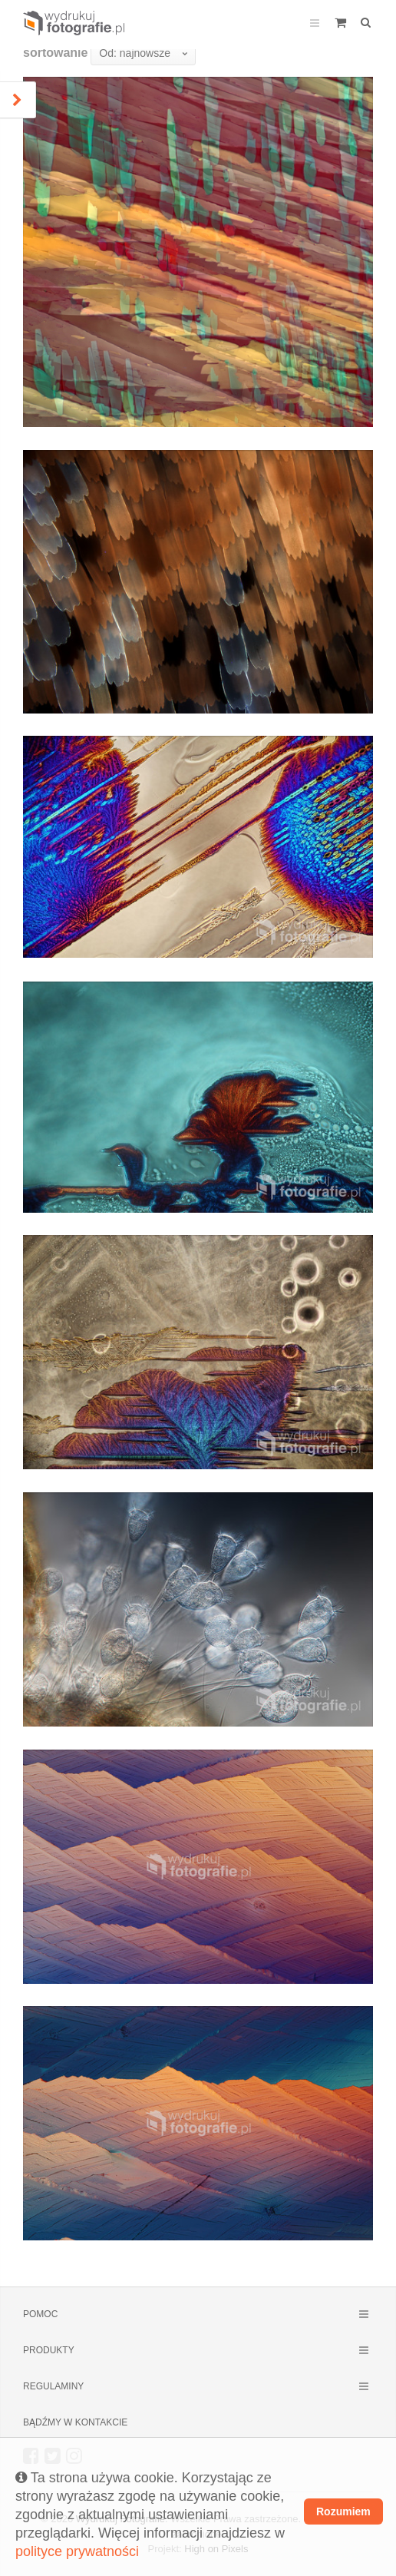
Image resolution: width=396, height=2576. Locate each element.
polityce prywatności (77, 2551)
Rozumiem (343, 2511)
